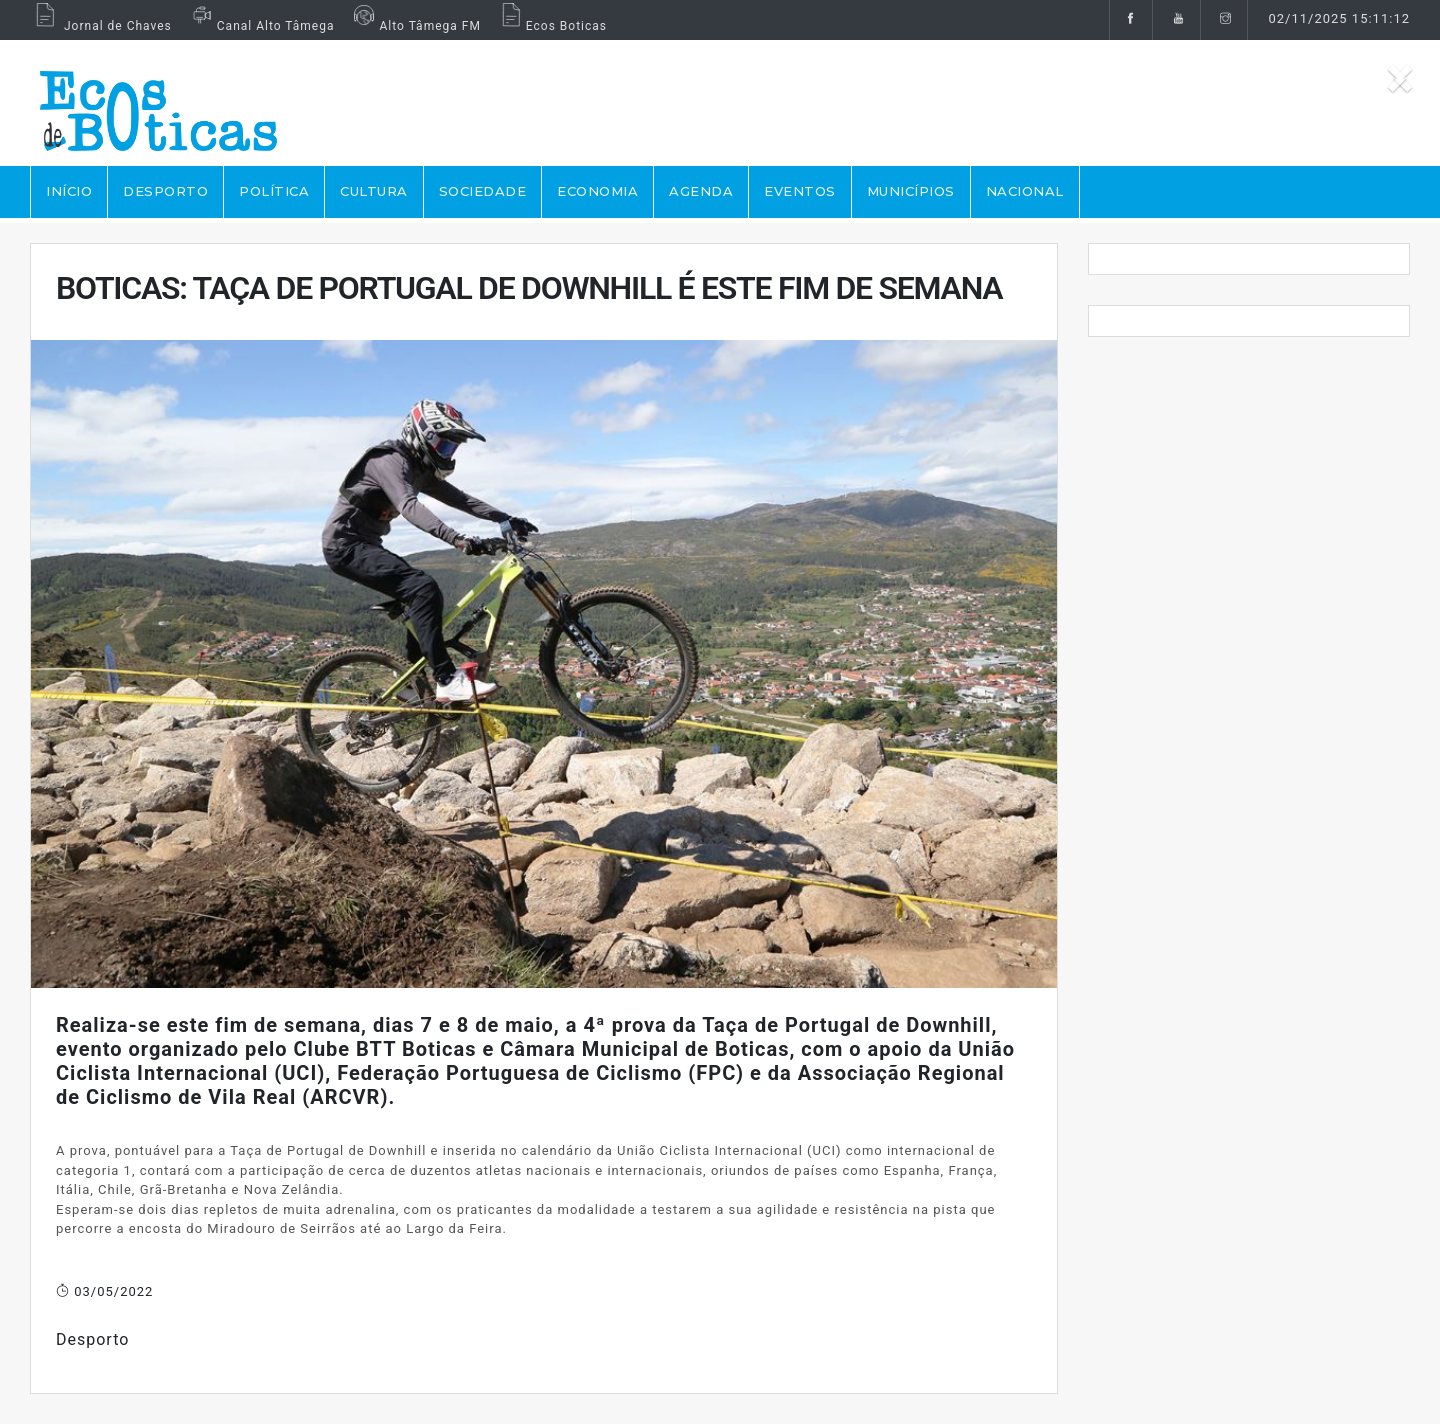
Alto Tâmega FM (414, 26)
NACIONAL (1025, 191)
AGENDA (701, 191)
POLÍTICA (274, 191)
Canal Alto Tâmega (261, 26)
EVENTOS (800, 191)
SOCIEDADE (483, 191)
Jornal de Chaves (101, 26)
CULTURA (374, 191)
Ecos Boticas (551, 26)
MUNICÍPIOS (911, 191)
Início (69, 191)
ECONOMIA (597, 191)
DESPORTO (165, 191)
